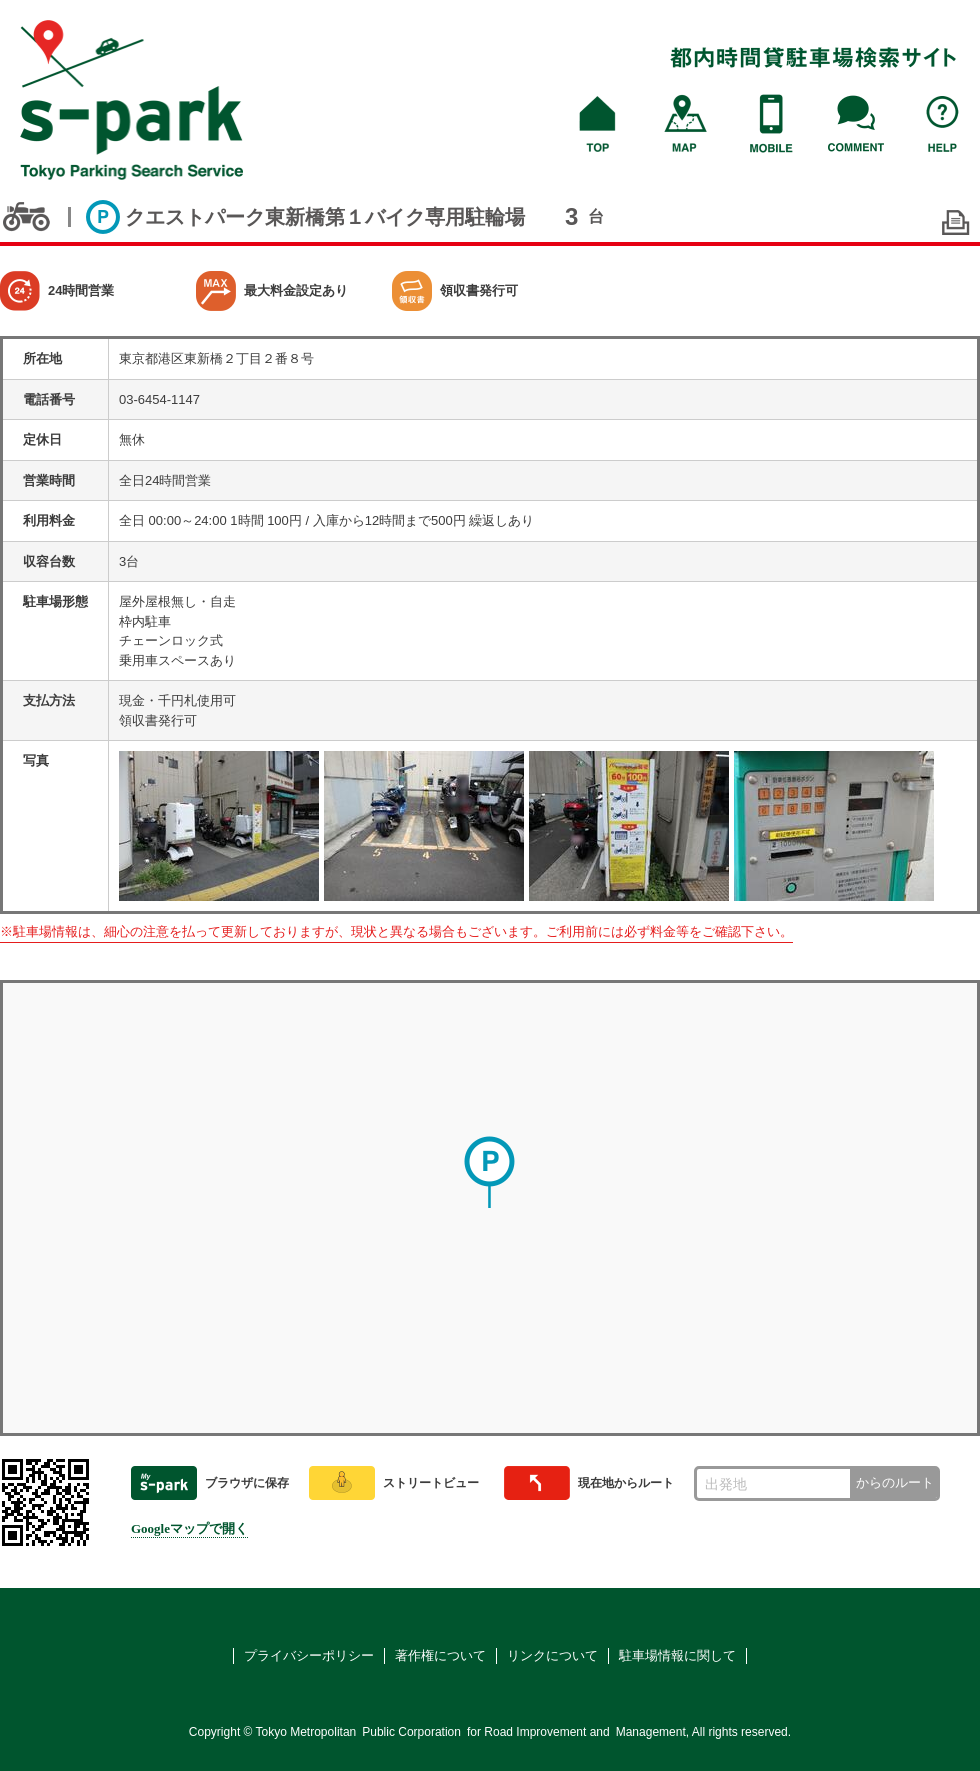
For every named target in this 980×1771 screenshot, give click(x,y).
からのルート (895, 1482)
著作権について (440, 1655)
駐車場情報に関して (677, 1655)
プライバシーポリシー (309, 1655)
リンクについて (552, 1655)
